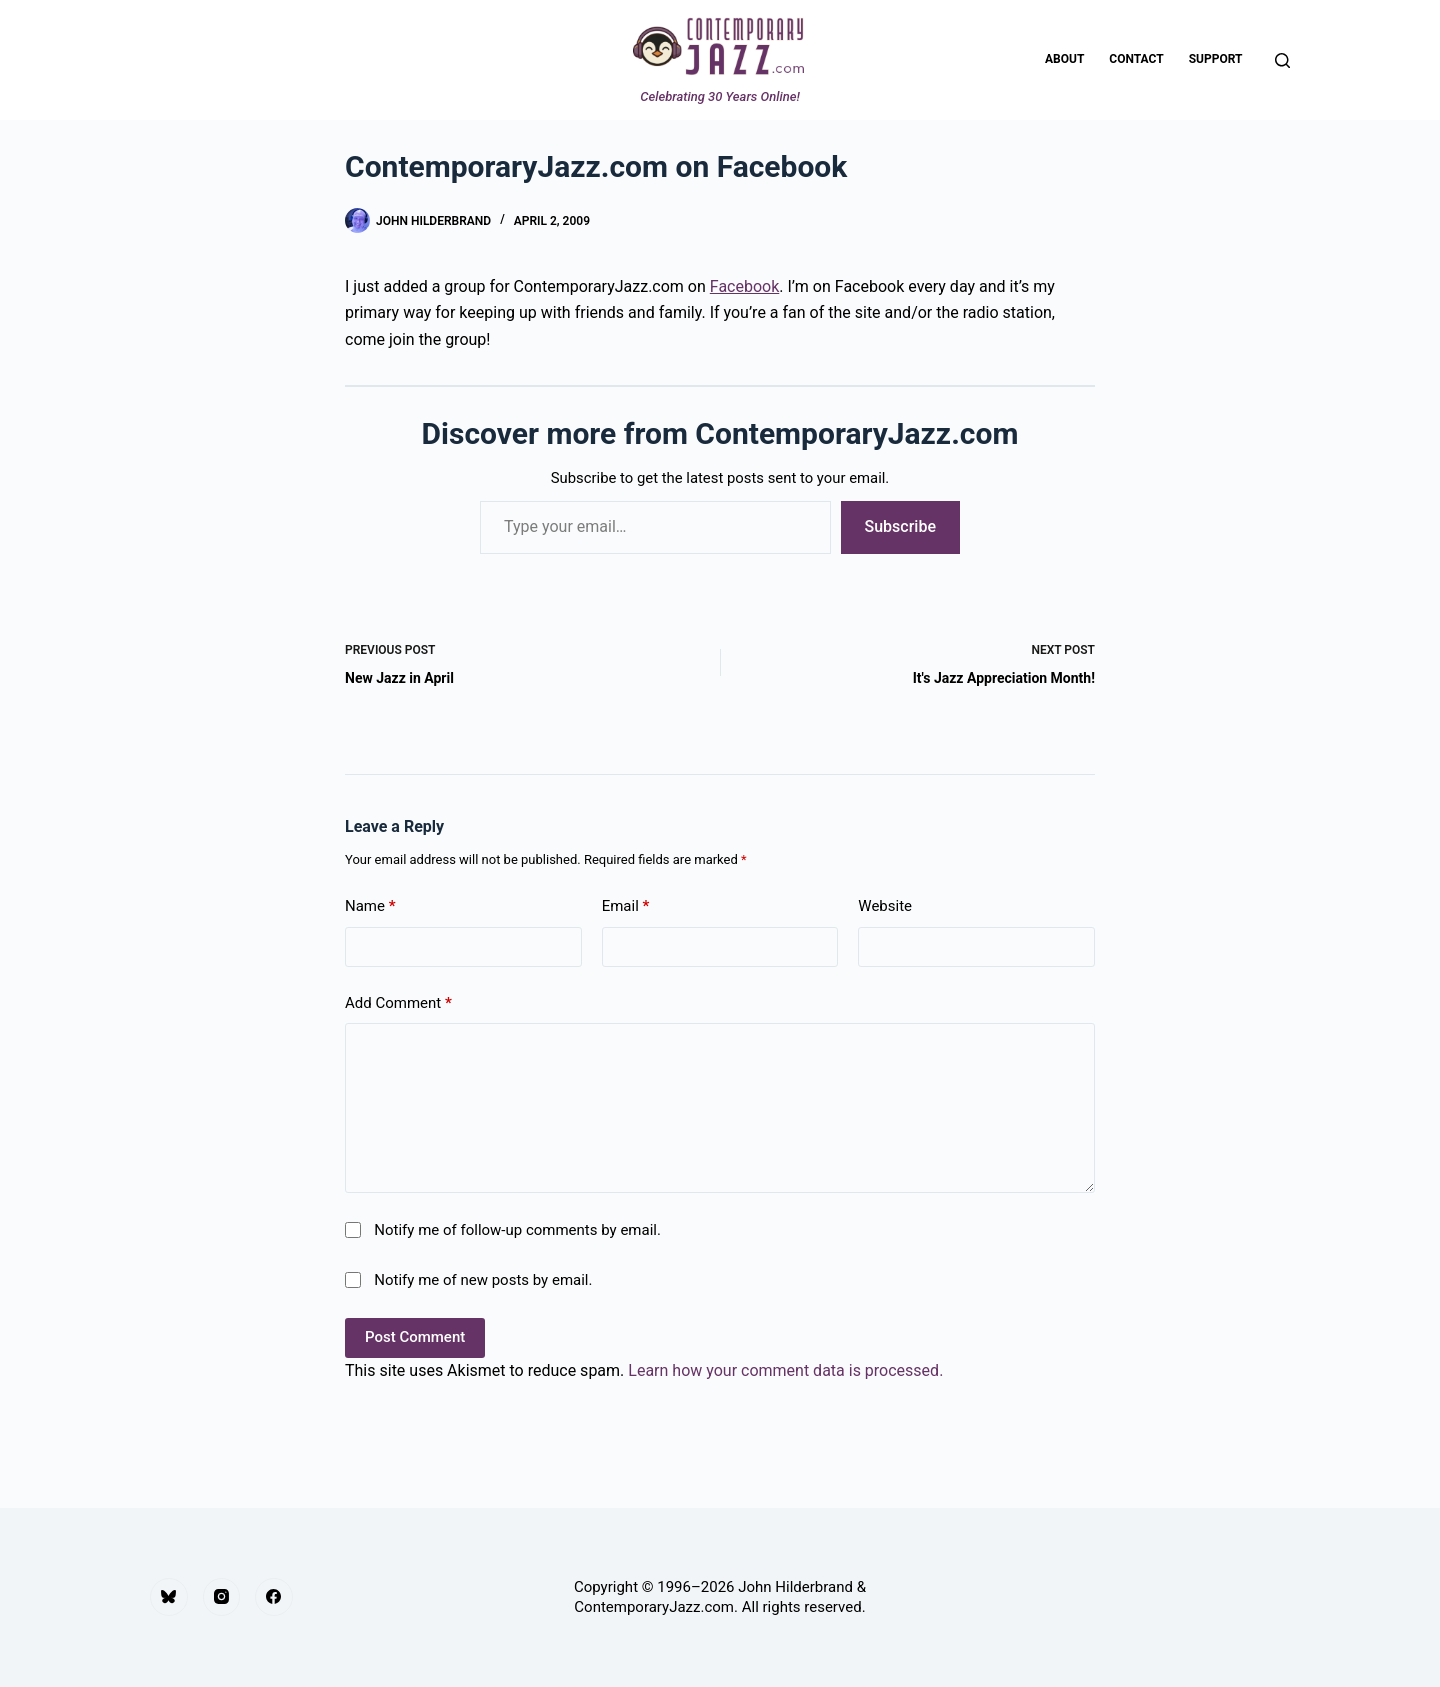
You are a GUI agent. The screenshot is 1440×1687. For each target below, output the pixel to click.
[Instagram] (222, 1597)
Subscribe (900, 526)
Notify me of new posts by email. (483, 1280)
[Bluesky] (169, 1597)
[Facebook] (274, 1597)
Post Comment (415, 1337)
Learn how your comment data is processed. (785, 1370)
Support (1216, 59)
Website (885, 906)
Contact (1136, 59)
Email (626, 906)
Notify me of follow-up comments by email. (517, 1230)
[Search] (1282, 60)
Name (370, 906)
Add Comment (398, 1003)
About (1064, 59)
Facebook (744, 286)
